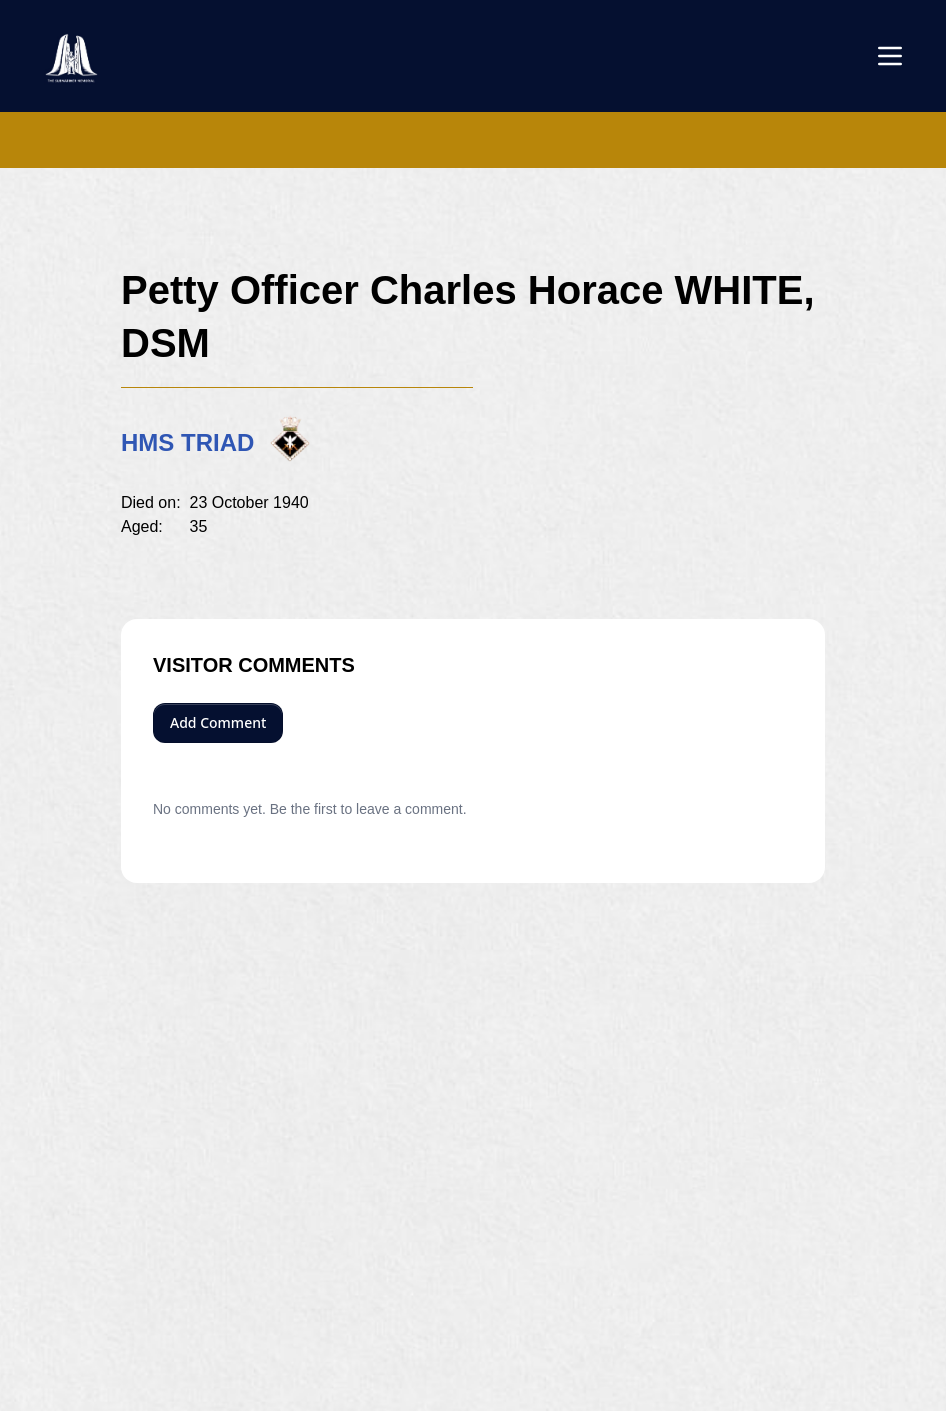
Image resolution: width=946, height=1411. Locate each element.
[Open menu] (890, 56)
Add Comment (218, 722)
